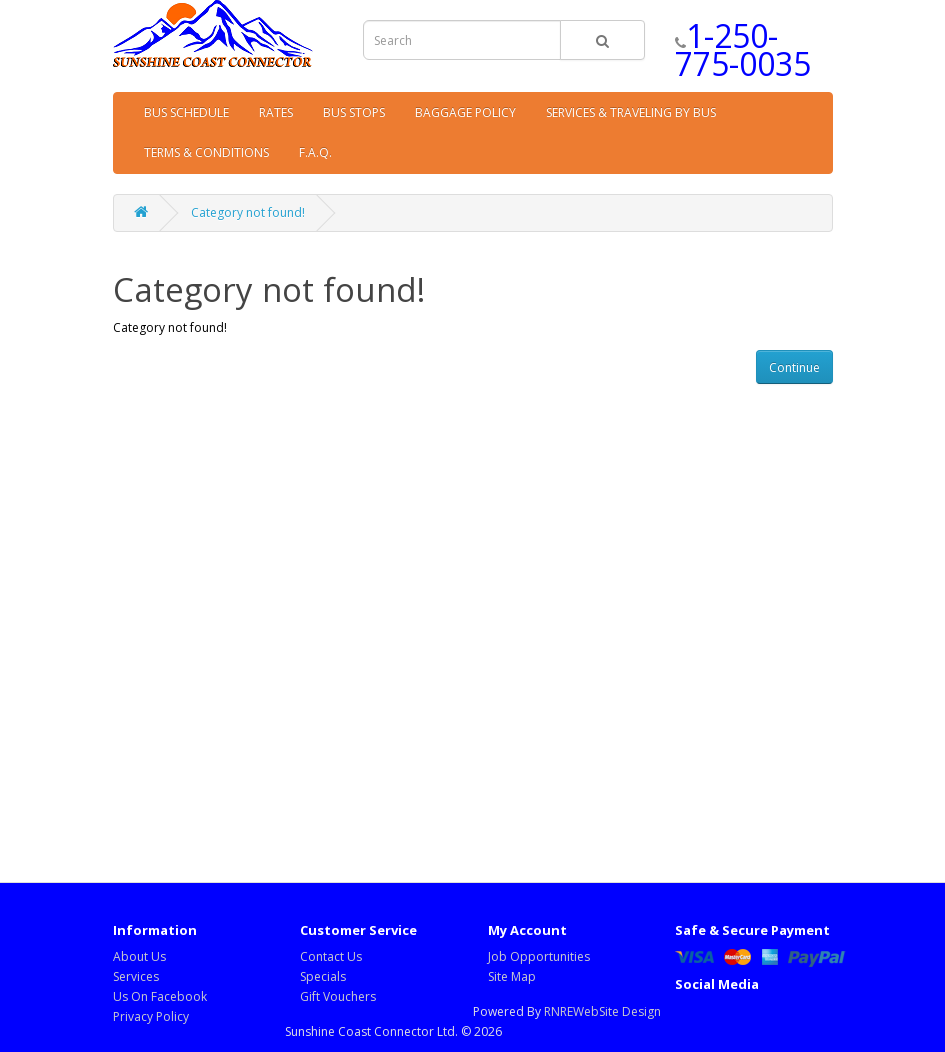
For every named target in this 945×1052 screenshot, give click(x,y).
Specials (323, 976)
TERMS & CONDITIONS (206, 152)
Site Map (512, 976)
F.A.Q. (315, 152)
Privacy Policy (151, 1016)
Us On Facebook (160, 996)
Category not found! (248, 212)
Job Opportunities (539, 956)
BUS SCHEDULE (186, 112)
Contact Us (331, 956)
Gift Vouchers (338, 996)
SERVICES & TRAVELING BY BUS (631, 112)
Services (136, 976)
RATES (276, 112)
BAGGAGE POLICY (465, 112)
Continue (794, 367)
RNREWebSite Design (602, 1011)
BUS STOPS (354, 112)
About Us (139, 956)
